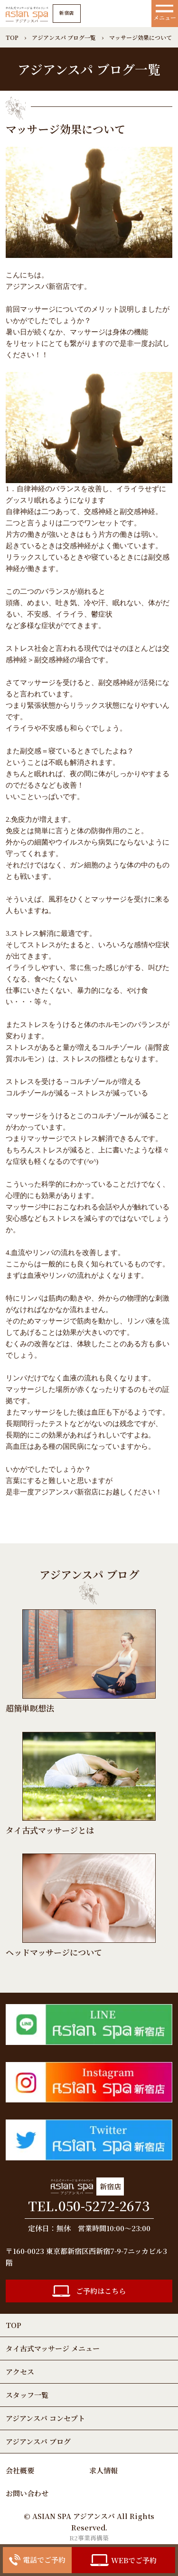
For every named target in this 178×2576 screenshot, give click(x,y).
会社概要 (20, 2470)
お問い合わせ (27, 2493)
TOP (13, 2325)
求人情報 (103, 2470)
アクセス (20, 2371)
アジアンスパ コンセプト (45, 2418)
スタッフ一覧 (27, 2395)
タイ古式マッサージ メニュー (53, 2348)
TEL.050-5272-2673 (89, 2205)
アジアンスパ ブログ (38, 2441)
